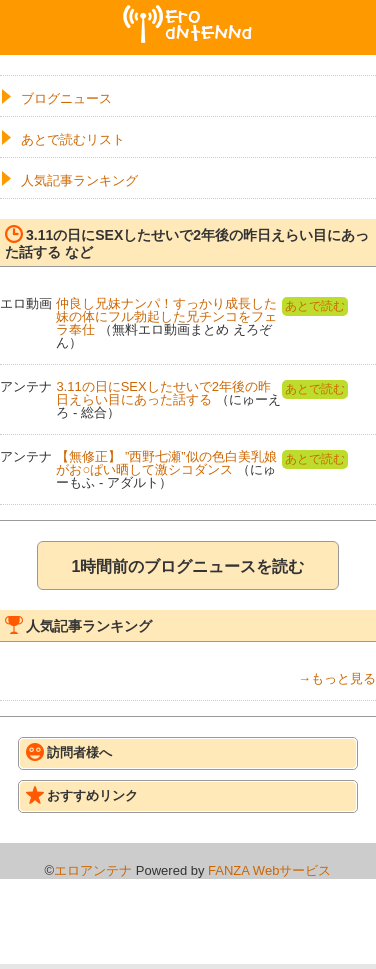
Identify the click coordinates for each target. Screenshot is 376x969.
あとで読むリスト (73, 139)
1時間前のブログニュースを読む (188, 566)
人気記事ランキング (79, 180)
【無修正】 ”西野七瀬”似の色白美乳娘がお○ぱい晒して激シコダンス (166, 463)
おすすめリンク (82, 795)
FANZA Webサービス (269, 870)
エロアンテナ (188, 13)
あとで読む (315, 306)
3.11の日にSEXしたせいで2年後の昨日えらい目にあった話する (163, 393)
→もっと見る (337, 678)
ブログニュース (66, 98)
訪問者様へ (69, 752)
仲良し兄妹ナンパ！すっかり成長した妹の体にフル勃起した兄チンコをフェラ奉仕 (166, 316)
